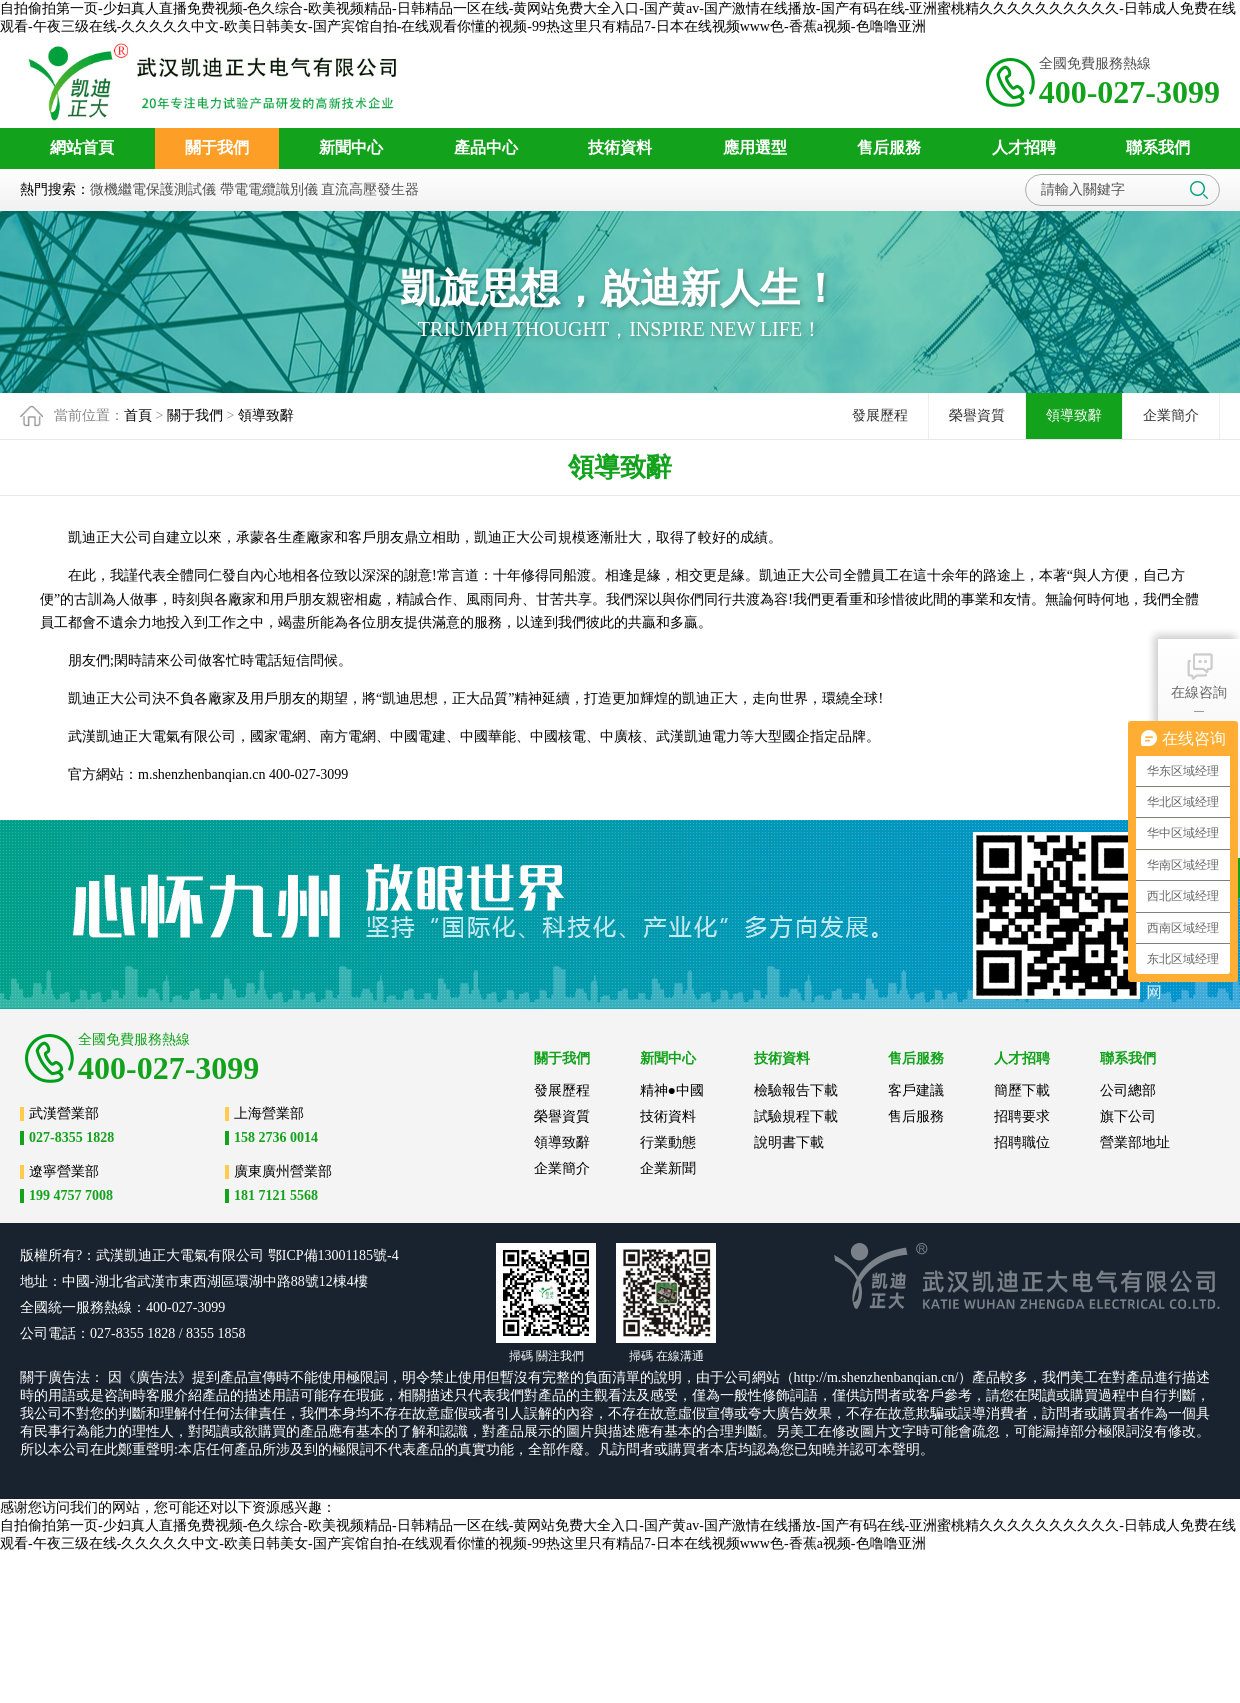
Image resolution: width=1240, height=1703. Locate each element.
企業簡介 (1171, 415)
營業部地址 (1135, 1142)
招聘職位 (1022, 1142)
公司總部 (1128, 1090)
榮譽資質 (977, 415)
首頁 (138, 415)
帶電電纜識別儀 (269, 189)
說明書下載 (789, 1142)
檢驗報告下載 (796, 1090)
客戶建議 (916, 1090)
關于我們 (195, 415)
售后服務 (916, 1116)
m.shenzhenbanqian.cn (202, 774)
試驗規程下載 (796, 1116)
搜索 (1199, 190)
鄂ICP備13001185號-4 (333, 1255)
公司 (250, 1255)
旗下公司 (1128, 1116)
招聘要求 (1022, 1116)
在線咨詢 (1199, 674)
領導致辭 (266, 415)
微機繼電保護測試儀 (153, 189)
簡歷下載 (1022, 1090)
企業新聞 (668, 1168)
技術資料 (668, 1116)
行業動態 (668, 1142)
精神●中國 (672, 1090)
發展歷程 (880, 415)
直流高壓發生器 (370, 189)
